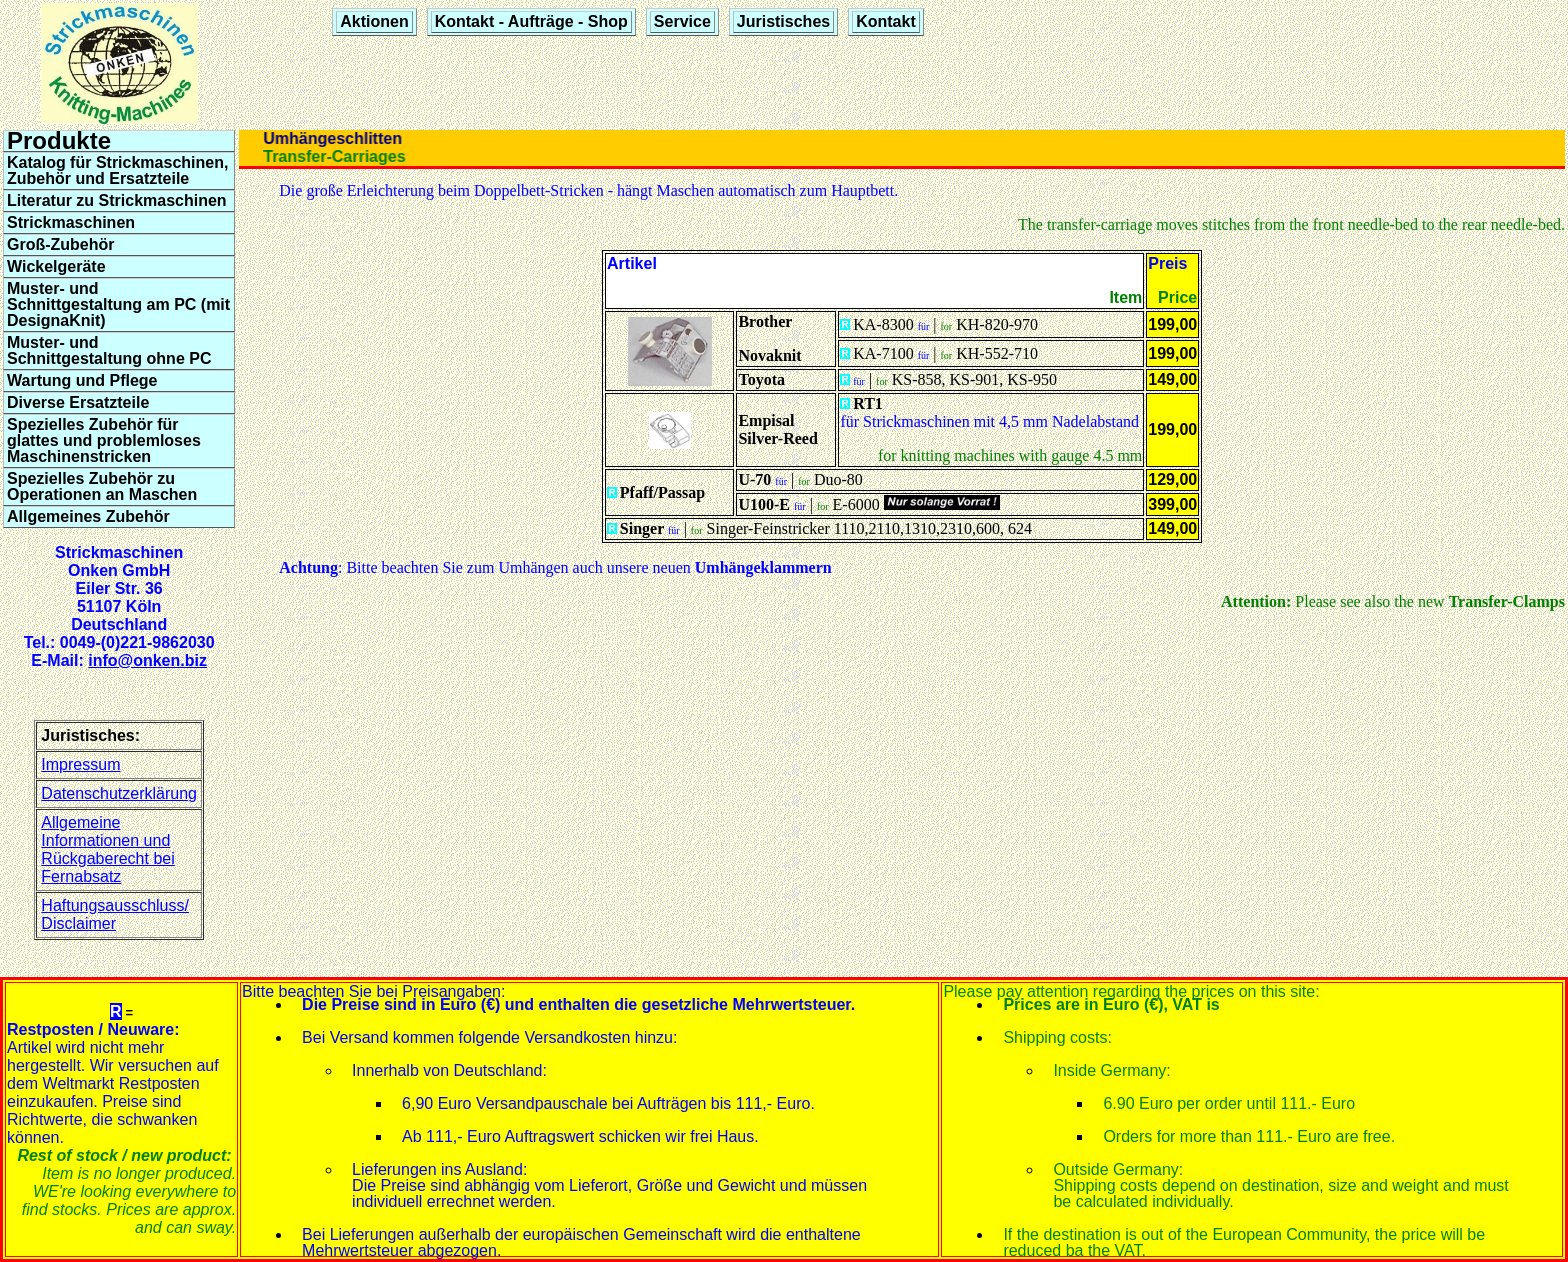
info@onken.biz (147, 660)
